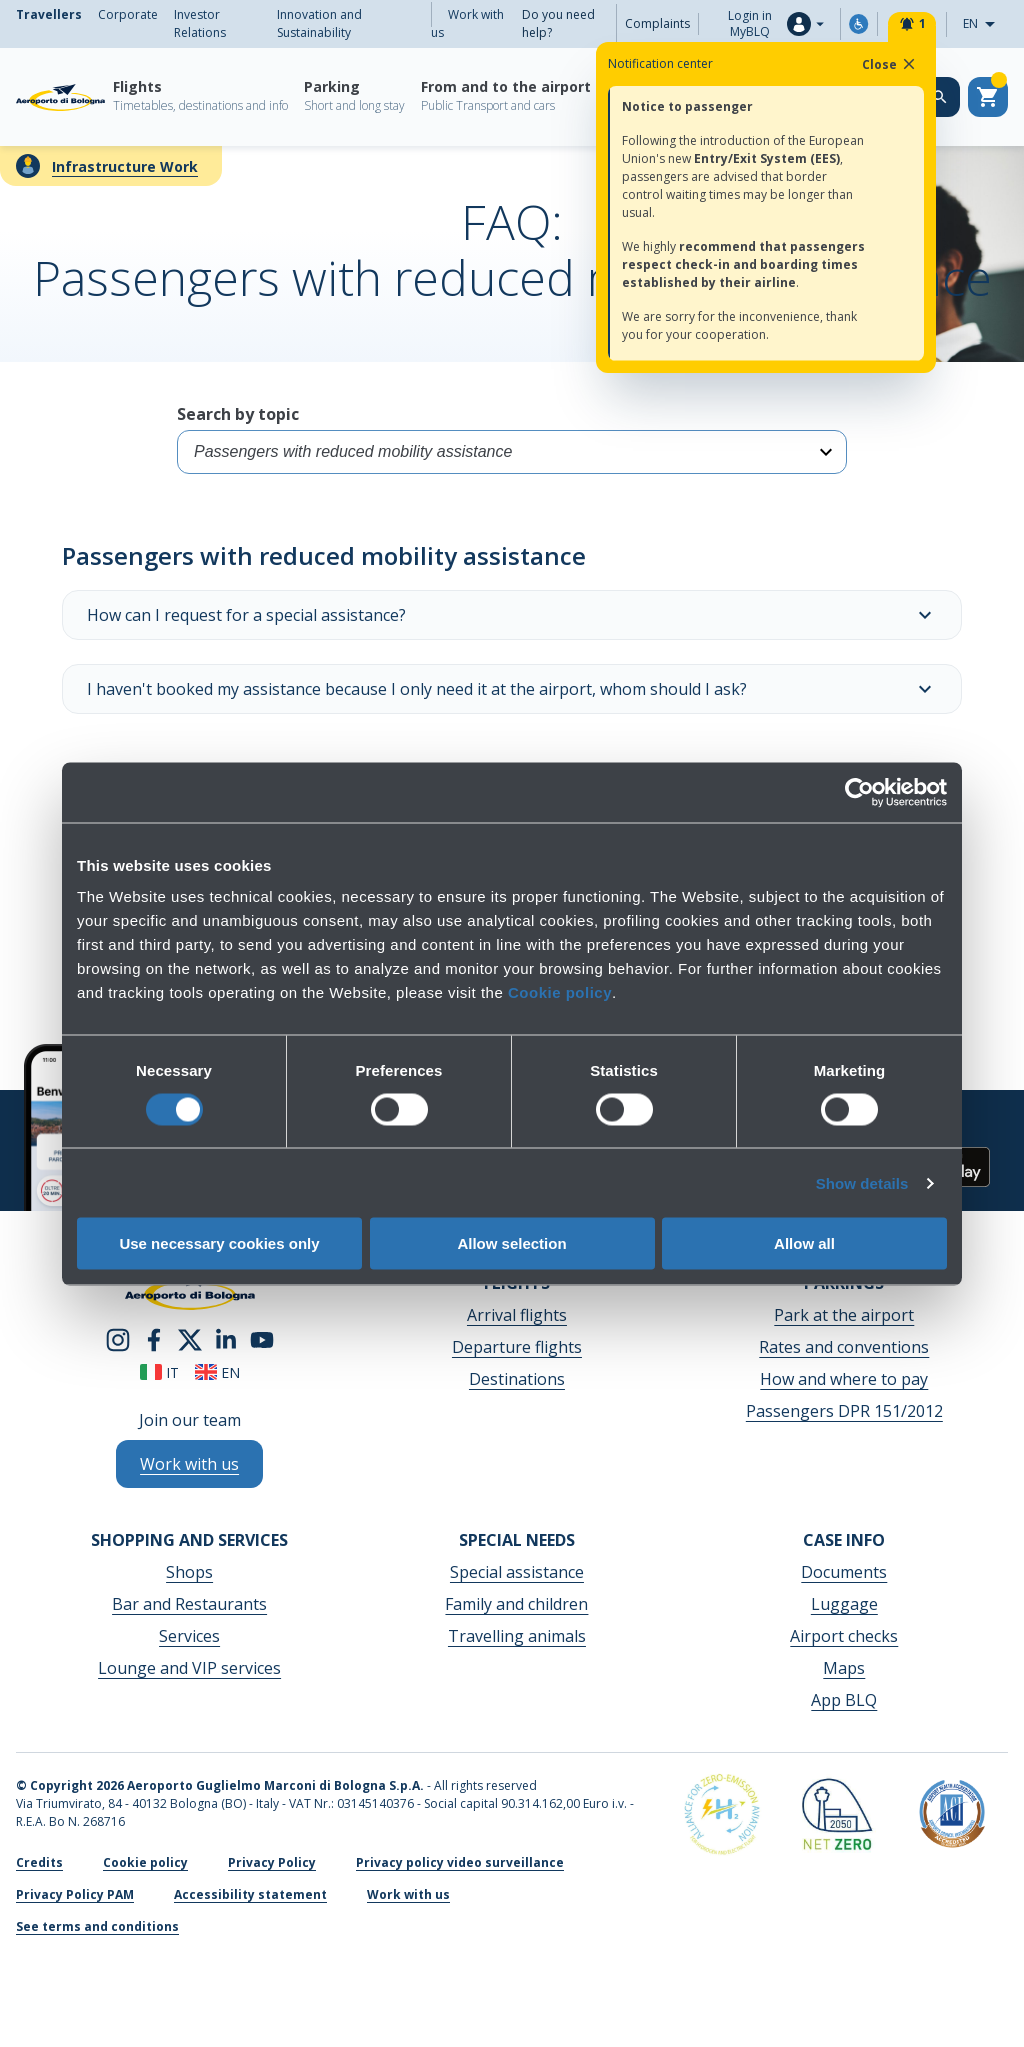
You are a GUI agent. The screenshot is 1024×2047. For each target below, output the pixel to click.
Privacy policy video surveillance (460, 1862)
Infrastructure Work (125, 166)
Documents (844, 1572)
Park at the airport (844, 1315)
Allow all (804, 1243)
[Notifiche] (912, 24)
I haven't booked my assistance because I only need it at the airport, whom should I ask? (512, 689)
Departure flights (517, 1347)
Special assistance (517, 1572)
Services (189, 1636)
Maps (844, 1668)
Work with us (467, 23)
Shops (189, 1572)
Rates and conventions (844, 1347)
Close (890, 64)
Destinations (517, 1379)
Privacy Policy (272, 1862)
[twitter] (190, 1338)
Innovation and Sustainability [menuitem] (319, 23)
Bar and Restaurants (189, 1604)
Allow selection (511, 1243)
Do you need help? (558, 23)
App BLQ (844, 1700)
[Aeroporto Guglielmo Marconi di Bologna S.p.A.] (60, 96)
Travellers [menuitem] (49, 14)
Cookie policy (560, 992)
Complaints (657, 23)
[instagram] (118, 1338)
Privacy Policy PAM (75, 1894)
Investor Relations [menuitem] (200, 23)
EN (985, 24)
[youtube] (262, 1338)
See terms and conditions (97, 1926)
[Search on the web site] (940, 97)
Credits (39, 1862)
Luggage (844, 1604)
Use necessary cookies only (219, 1243)
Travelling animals (517, 1636)
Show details (862, 1182)
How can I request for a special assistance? (512, 615)
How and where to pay (844, 1379)
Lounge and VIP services (189, 1668)
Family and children (516, 1604)
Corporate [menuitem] (128, 14)
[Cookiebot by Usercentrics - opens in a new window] (859, 792)
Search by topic (512, 438)
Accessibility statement (250, 1894)
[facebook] (154, 1338)
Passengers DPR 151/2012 (844, 1411)
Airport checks (844, 1636)
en (217, 1372)
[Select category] (512, 452)
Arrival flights (517, 1315)
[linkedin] (226, 1338)
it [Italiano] (159, 1372)
